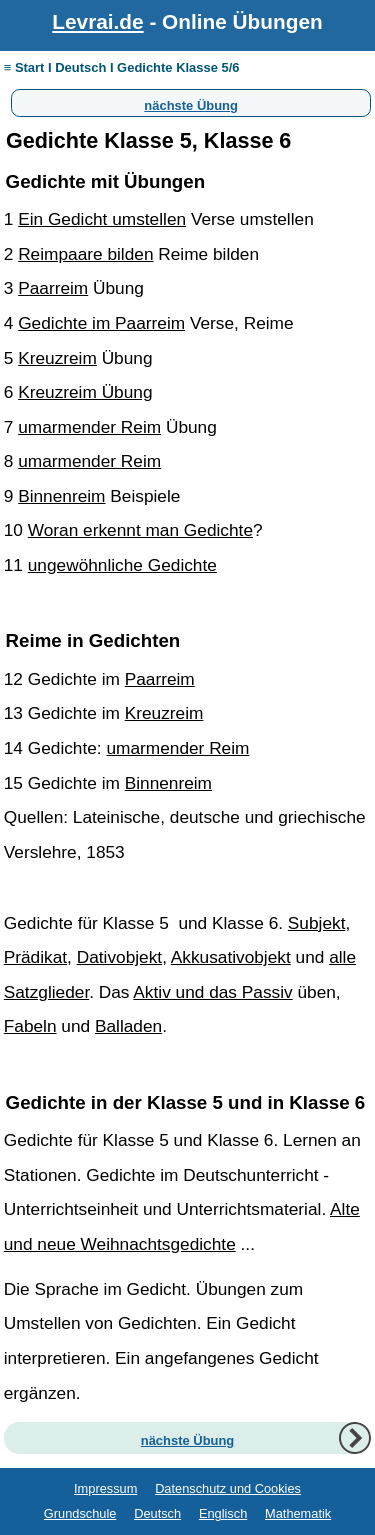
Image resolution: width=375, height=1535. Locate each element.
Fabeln (30, 1026)
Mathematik (298, 1513)
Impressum (105, 1488)
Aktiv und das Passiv (212, 992)
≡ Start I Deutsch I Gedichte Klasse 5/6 (122, 67)
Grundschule (80, 1513)
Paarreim (53, 288)
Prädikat (35, 957)
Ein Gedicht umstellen (102, 219)
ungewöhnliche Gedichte (122, 565)
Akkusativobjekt (231, 957)
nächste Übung (191, 103)
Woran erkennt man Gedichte (140, 530)
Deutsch (157, 1513)
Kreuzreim (57, 358)
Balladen (128, 1026)
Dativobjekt (119, 957)
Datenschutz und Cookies (228, 1488)
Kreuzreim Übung (85, 392)
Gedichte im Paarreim (101, 323)
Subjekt (317, 923)
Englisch (223, 1513)
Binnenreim (61, 496)
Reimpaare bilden (85, 254)
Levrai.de (97, 21)
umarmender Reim (89, 427)
